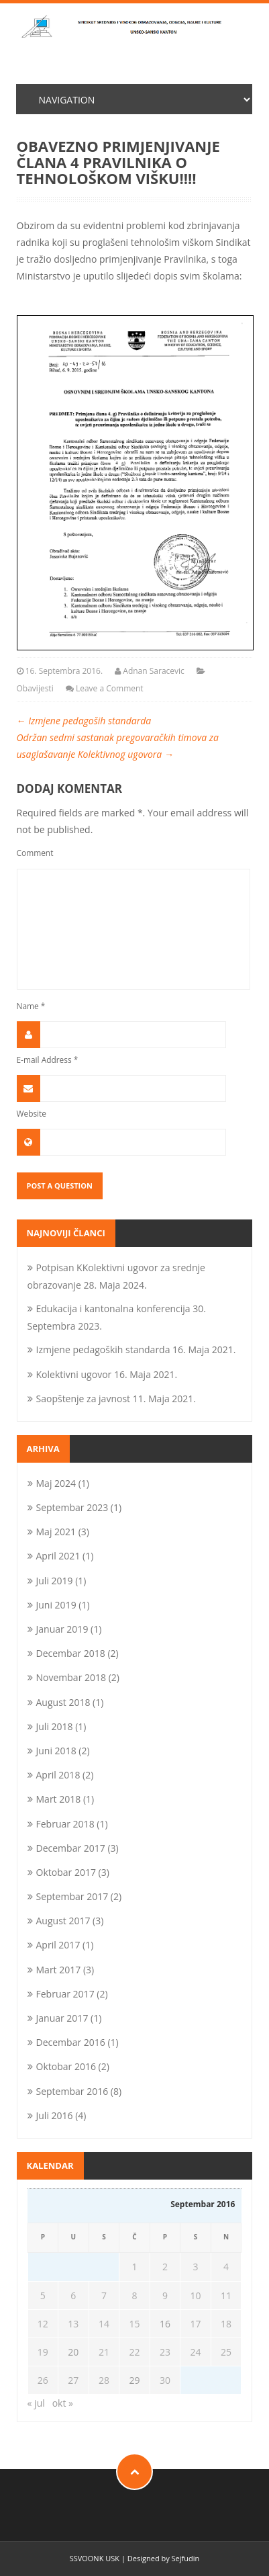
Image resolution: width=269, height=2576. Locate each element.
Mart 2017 (58, 1969)
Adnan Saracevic (153, 671)
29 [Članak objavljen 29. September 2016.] (134, 2380)
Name (31, 1005)
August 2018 (63, 1702)
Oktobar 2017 (66, 1872)
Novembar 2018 (71, 1677)
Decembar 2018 (70, 1653)
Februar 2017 (65, 1993)
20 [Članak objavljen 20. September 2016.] (73, 2352)
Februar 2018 (65, 1823)
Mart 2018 (58, 1799)
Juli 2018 (54, 1726)
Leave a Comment (110, 688)
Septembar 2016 (72, 2091)
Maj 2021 (56, 1531)
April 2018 (58, 1774)
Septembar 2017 (72, 1896)
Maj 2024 (56, 1483)
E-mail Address (47, 1059)
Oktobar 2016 (66, 2066)
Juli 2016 (54, 2115)
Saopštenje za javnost (83, 1398)
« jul (36, 2403)
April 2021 (58, 1555)
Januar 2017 (62, 2018)
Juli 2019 (54, 1580)
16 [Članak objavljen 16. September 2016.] (165, 2323)
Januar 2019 (62, 1629)
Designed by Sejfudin (163, 2558)
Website (32, 1113)
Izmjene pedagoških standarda (103, 1349)
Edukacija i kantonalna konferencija (113, 1308)
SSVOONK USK (94, 2558)
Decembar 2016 (70, 2042)
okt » (62, 2403)
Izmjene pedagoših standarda (84, 720)
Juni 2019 (56, 1604)
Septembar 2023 (72, 1507)
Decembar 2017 (70, 1848)
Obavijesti (35, 688)
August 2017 (63, 1920)
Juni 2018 (56, 1750)
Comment (35, 852)
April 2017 (58, 1944)
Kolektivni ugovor (74, 1374)
